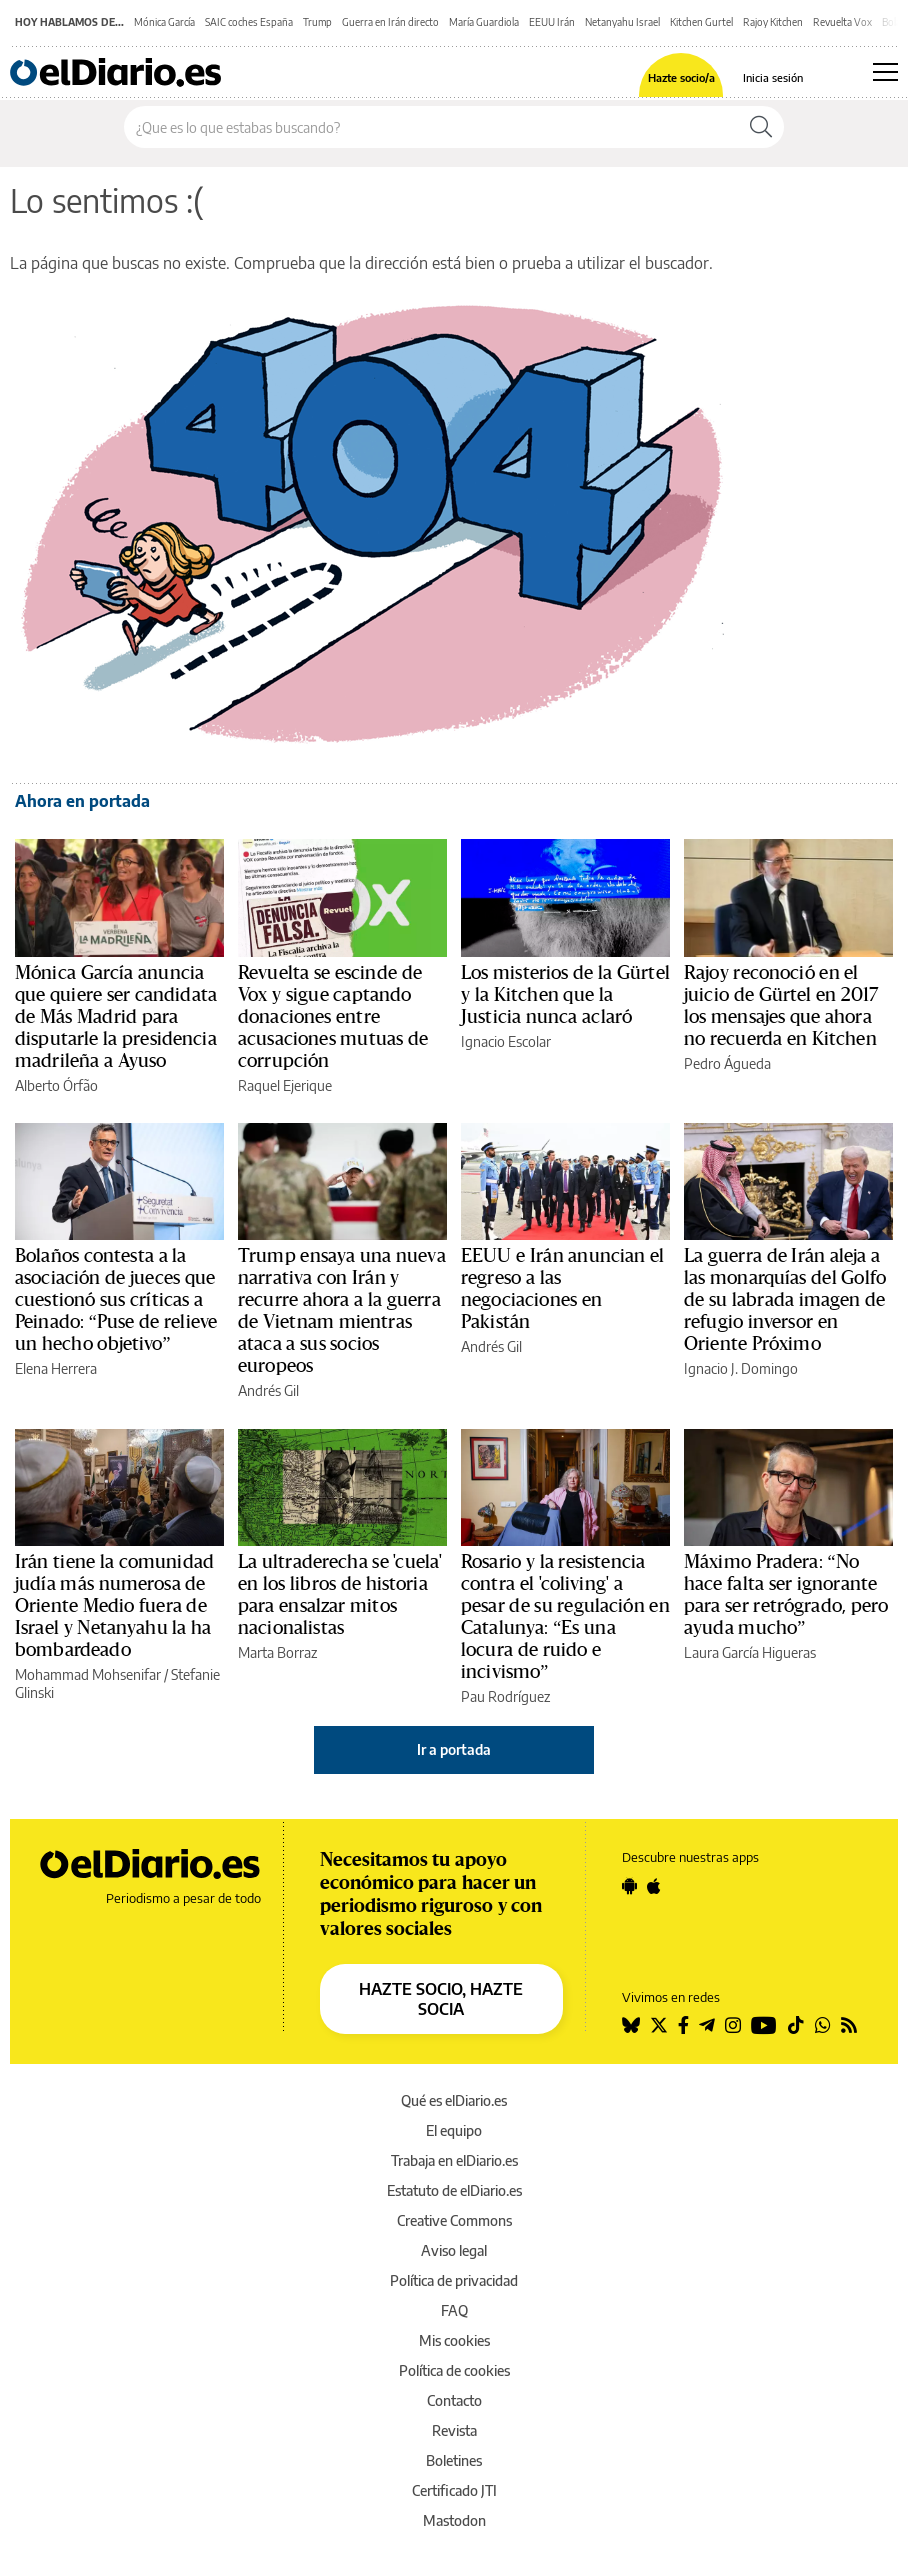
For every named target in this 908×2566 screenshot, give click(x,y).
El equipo (454, 2130)
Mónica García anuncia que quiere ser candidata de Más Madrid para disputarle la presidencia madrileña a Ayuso (116, 1017)
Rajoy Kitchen (773, 22)
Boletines (454, 2460)
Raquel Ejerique (285, 1085)
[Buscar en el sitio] (431, 127)
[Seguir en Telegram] (707, 2025)
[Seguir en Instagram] (733, 2025)
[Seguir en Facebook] (683, 2025)
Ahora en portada (82, 801)
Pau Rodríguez (505, 1696)
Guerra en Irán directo (390, 22)
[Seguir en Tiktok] (796, 2025)
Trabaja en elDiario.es (454, 2160)
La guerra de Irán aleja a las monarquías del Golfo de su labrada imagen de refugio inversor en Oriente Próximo (785, 1300)
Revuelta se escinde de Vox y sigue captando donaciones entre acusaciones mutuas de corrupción (333, 1017)
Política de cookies (454, 2370)
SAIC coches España (249, 22)
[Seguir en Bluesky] (631, 2025)
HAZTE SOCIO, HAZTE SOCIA (441, 1999)
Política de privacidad (454, 2280)
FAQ (454, 2310)
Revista (454, 2430)
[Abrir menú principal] (885, 72)
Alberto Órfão (56, 1085)
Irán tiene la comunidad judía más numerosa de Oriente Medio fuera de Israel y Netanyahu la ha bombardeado (114, 1606)
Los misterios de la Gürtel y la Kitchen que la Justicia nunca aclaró (565, 995)
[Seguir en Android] (629, 1886)
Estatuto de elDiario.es (454, 2190)
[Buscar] (761, 127)
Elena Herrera (56, 1368)
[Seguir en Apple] (654, 1886)
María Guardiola (484, 22)
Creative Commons (454, 2220)
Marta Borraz (277, 1652)
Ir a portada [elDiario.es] (454, 1749)
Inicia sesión (773, 77)
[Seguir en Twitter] (659, 2025)
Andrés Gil (268, 1390)
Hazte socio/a (681, 77)
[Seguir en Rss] (849, 2025)
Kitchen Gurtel (701, 22)
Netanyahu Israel (622, 22)
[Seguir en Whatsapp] (823, 2025)
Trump (317, 22)
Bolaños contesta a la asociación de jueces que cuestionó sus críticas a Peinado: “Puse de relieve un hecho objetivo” (116, 1300)
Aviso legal (454, 2250)
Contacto (454, 2400)
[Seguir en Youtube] (764, 2025)
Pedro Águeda (727, 1063)
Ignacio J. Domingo (741, 1368)
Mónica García (164, 22)
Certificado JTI (454, 2490)
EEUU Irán (552, 22)
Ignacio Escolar (506, 1041)
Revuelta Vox (842, 22)
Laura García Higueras (750, 1652)
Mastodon (454, 2520)
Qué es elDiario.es (454, 2100)
